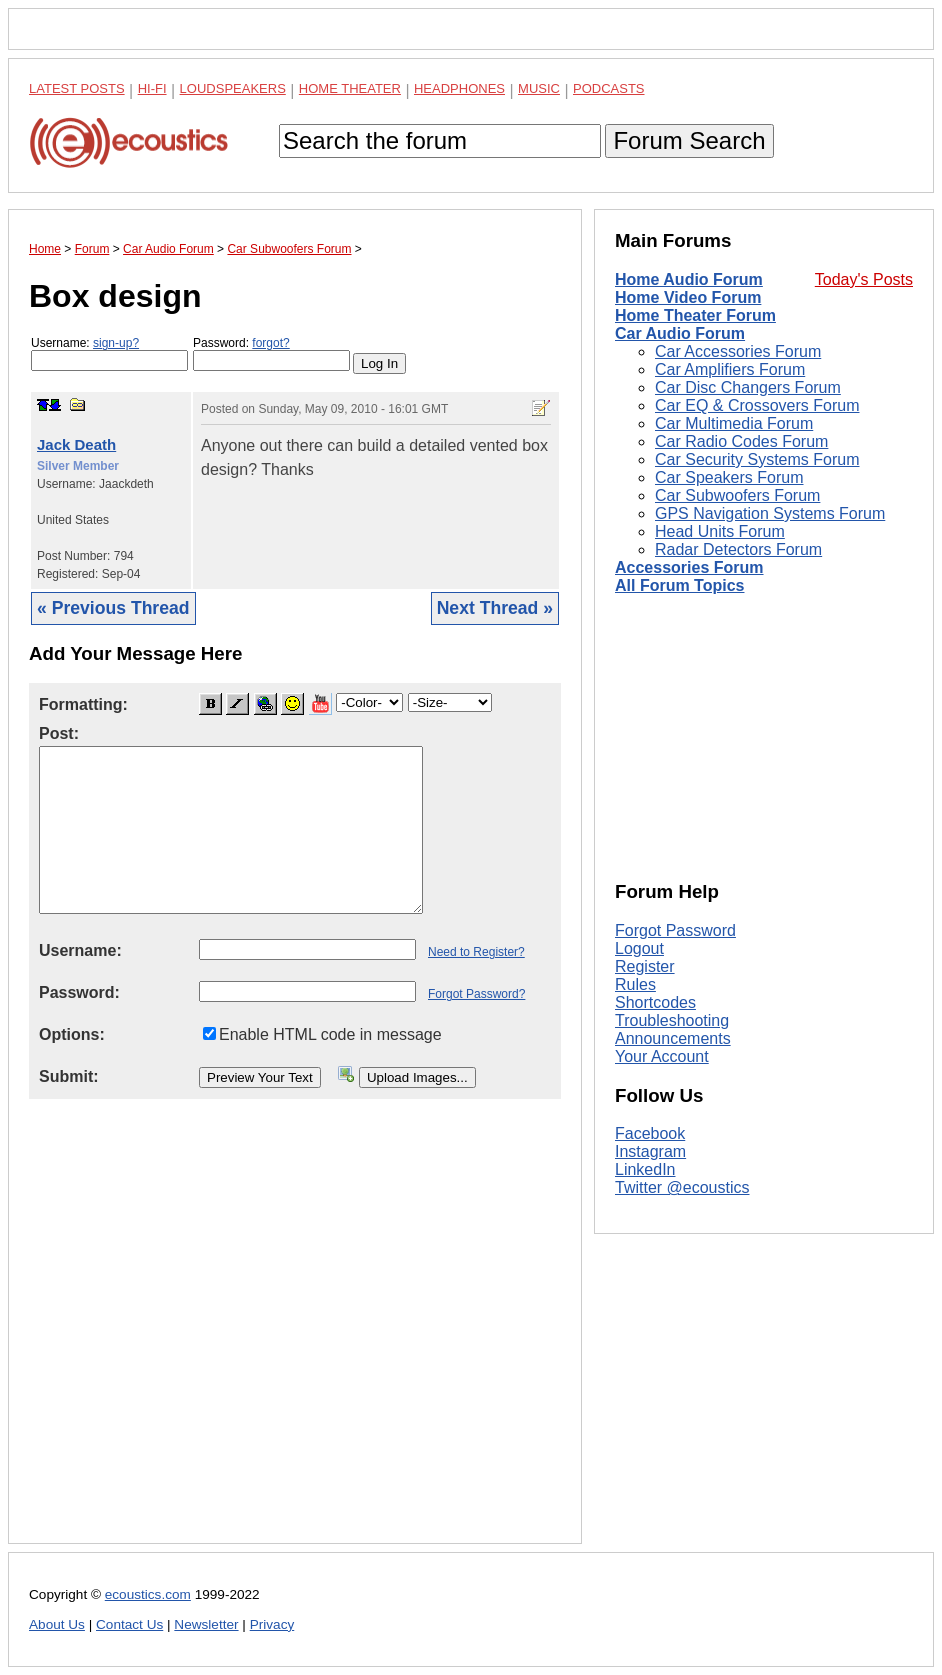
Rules (635, 984)
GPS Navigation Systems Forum (770, 513)
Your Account (662, 1056)
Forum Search (689, 140)
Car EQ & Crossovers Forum (757, 405)
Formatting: (83, 704)
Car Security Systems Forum (757, 459)
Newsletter (206, 1624)
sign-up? (116, 343)
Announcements (673, 1038)
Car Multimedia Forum (734, 423)
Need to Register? (476, 952)
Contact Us (129, 1624)
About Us (57, 1624)
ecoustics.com (148, 1594)
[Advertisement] (295, 1337)
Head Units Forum (720, 531)
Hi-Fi (152, 88)
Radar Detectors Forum (738, 549)
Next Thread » (495, 608)
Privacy (272, 1624)
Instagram (650, 1151)
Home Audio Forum (689, 279)
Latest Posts (77, 88)
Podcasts (609, 88)
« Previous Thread (113, 608)
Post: (59, 733)
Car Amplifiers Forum (730, 369)
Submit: (69, 1076)
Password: (271, 353)
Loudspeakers (233, 88)
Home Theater (350, 88)
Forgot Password (675, 930)
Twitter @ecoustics (682, 1187)
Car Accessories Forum (738, 351)
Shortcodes (655, 1002)
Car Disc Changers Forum (748, 387)
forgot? (270, 343)
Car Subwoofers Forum (737, 495)
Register (645, 966)
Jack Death (76, 444)
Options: (72, 1034)
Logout (639, 948)
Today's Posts (864, 279)
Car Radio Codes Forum (741, 441)
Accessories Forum (689, 567)
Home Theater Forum (695, 315)
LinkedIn (645, 1169)
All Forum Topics (679, 585)
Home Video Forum (688, 297)
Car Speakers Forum (729, 477)
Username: (109, 353)
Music (539, 88)
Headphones (459, 88)
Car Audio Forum (680, 333)
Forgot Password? (476, 994)
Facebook (650, 1133)
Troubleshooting (672, 1020)
